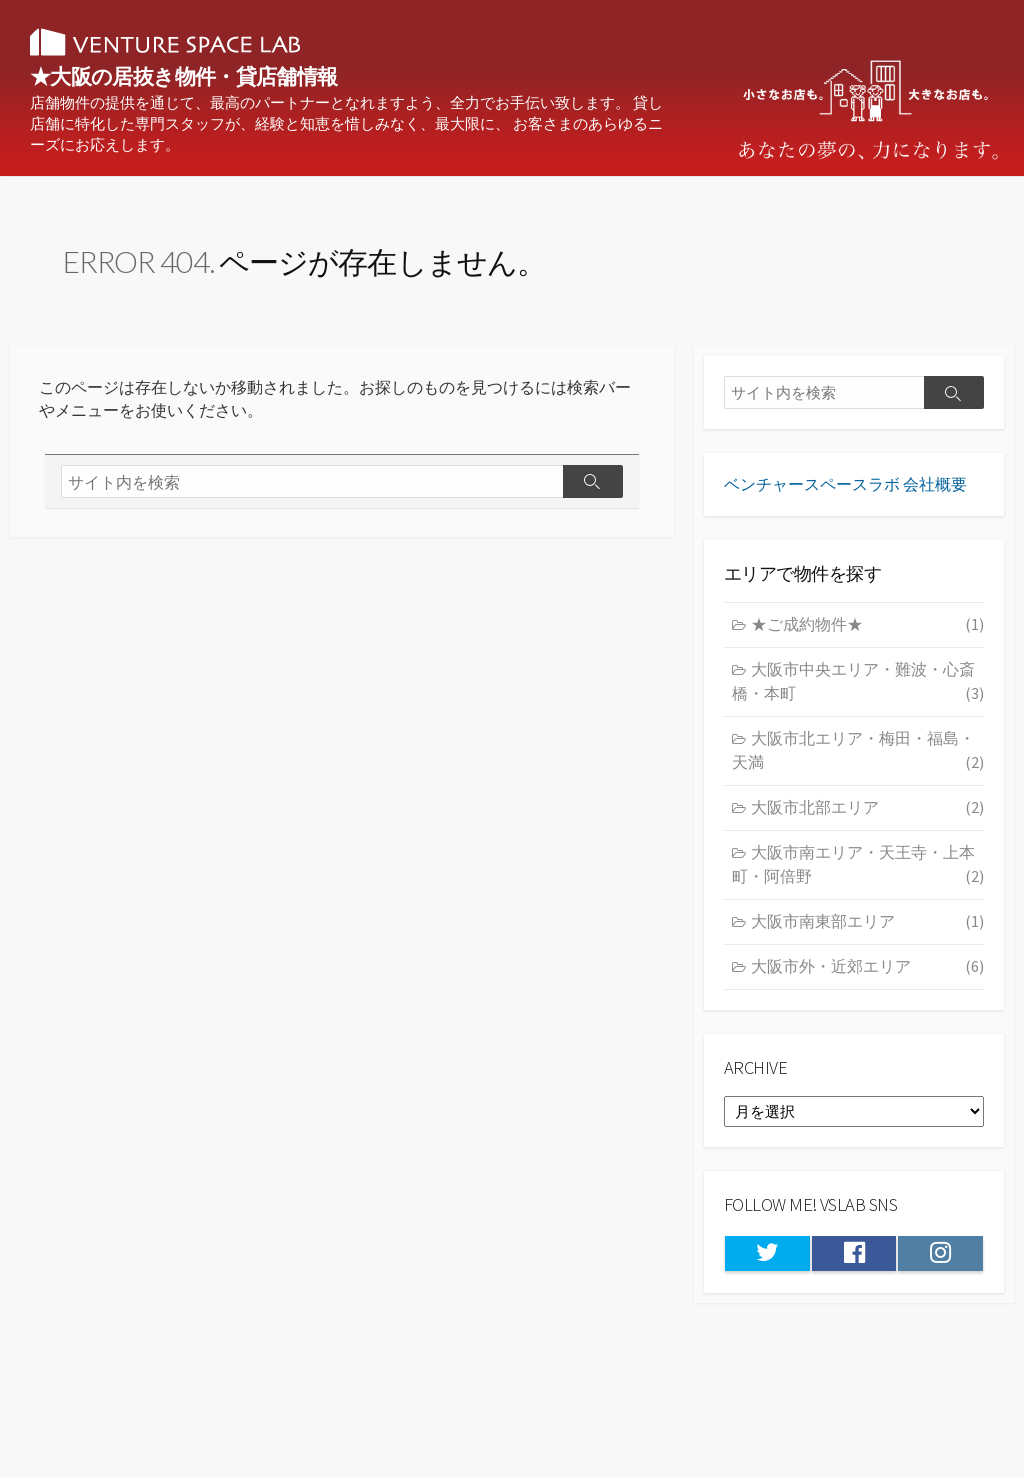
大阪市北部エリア (867, 823)
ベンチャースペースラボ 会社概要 (845, 498)
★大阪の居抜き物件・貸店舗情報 (249, 77)
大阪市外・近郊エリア (867, 982)
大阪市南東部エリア (867, 937)
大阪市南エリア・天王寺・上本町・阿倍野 (858, 880)
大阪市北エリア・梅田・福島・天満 (858, 766)
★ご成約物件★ (867, 640)
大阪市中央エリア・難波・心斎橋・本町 (858, 697)
